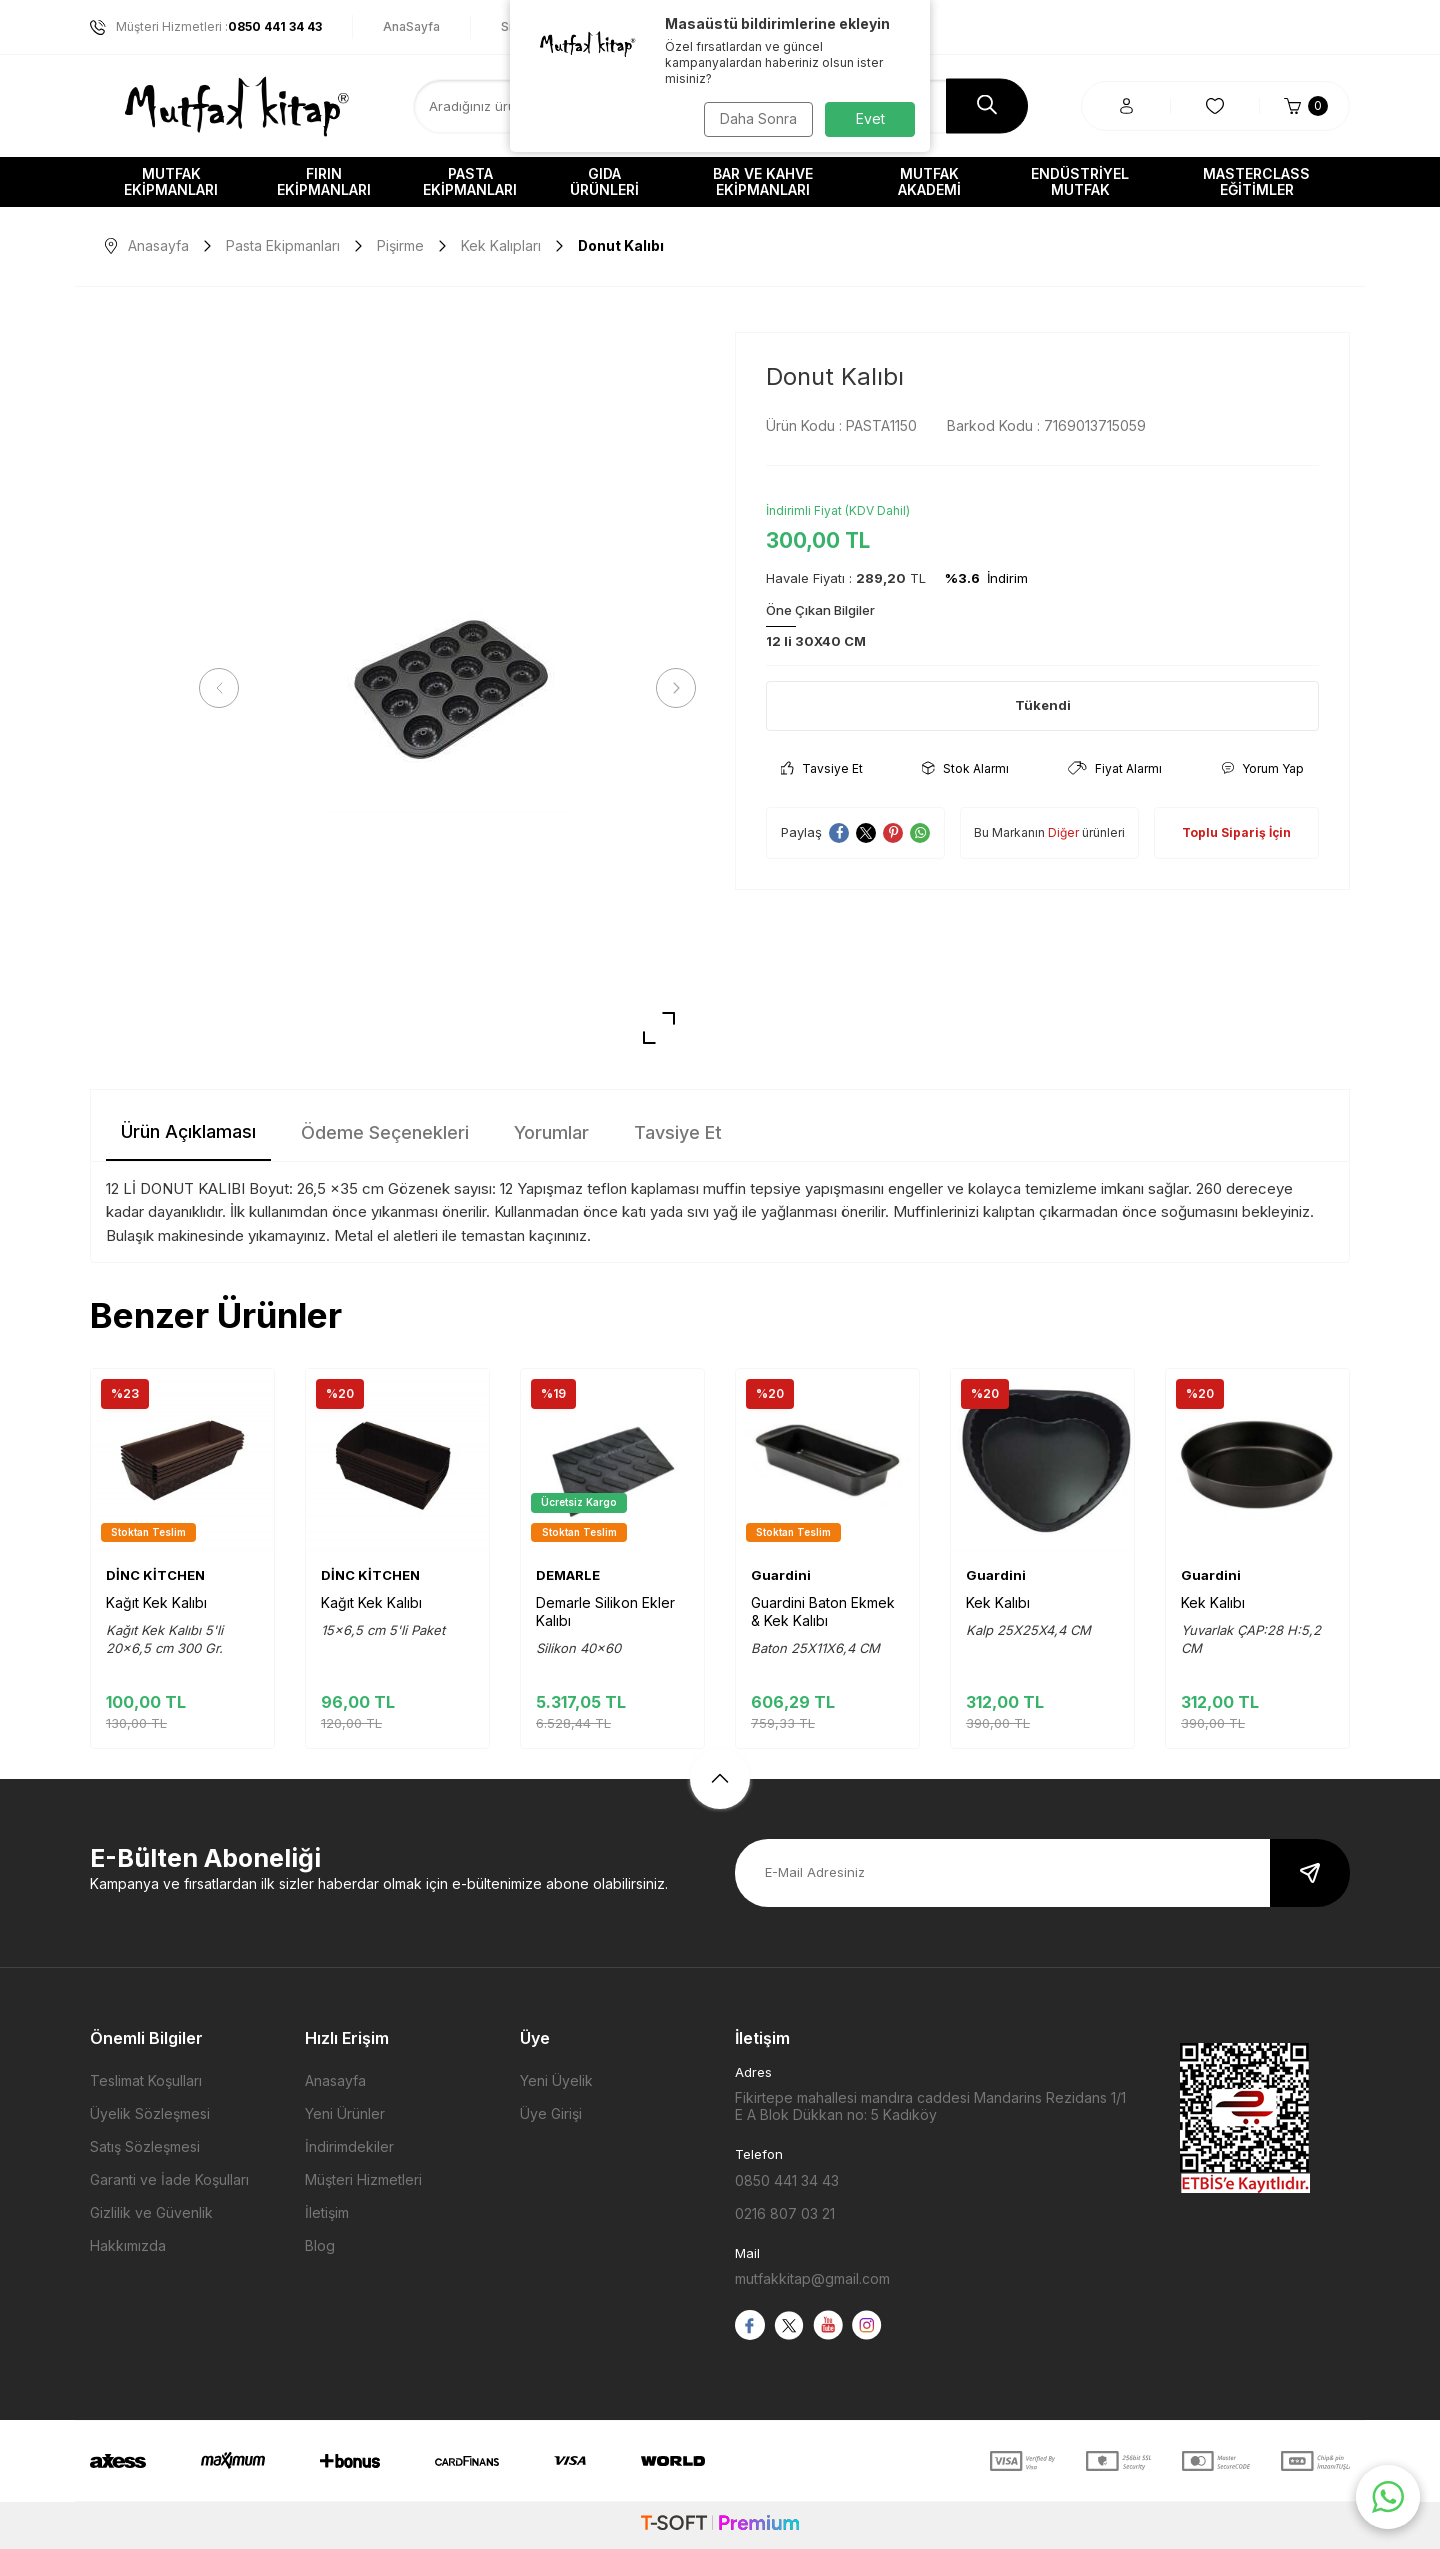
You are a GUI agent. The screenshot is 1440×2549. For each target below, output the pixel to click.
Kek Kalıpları (501, 245)
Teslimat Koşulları (146, 2080)
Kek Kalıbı (998, 1602)
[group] (447, 688)
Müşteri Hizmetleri (363, 2179)
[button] (225, 688)
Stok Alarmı (965, 768)
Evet (870, 118)
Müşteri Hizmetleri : (206, 27)
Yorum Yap (1262, 768)
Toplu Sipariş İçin (1236, 832)
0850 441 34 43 (787, 2180)
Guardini (781, 1575)
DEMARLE (568, 1575)
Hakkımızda (128, 2245)
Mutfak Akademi (929, 181)
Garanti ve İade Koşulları (169, 2179)
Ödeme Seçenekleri (385, 1132)
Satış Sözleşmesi (145, 2146)
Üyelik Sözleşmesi (150, 2113)
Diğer (1063, 832)
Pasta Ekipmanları (470, 181)
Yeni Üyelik (556, 2080)
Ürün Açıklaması (188, 1131)
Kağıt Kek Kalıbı (156, 1602)
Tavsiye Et (822, 768)
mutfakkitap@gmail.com (812, 2278)
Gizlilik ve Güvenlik (151, 2212)
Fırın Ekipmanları (324, 181)
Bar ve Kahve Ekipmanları (763, 181)
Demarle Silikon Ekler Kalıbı (605, 1611)
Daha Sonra (755, 118)
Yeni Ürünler (345, 2113)
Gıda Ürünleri (604, 181)
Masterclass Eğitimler (1256, 181)
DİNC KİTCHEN (155, 1575)
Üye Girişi (551, 2113)
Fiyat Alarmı (1115, 768)
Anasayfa (147, 245)
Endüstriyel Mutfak (1080, 181)
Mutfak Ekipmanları (171, 181)
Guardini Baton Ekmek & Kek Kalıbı (823, 1611)
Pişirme (400, 245)
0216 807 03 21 (785, 2213)
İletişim (327, 2212)
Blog (320, 2245)
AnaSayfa (411, 26)
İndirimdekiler (349, 2146)
